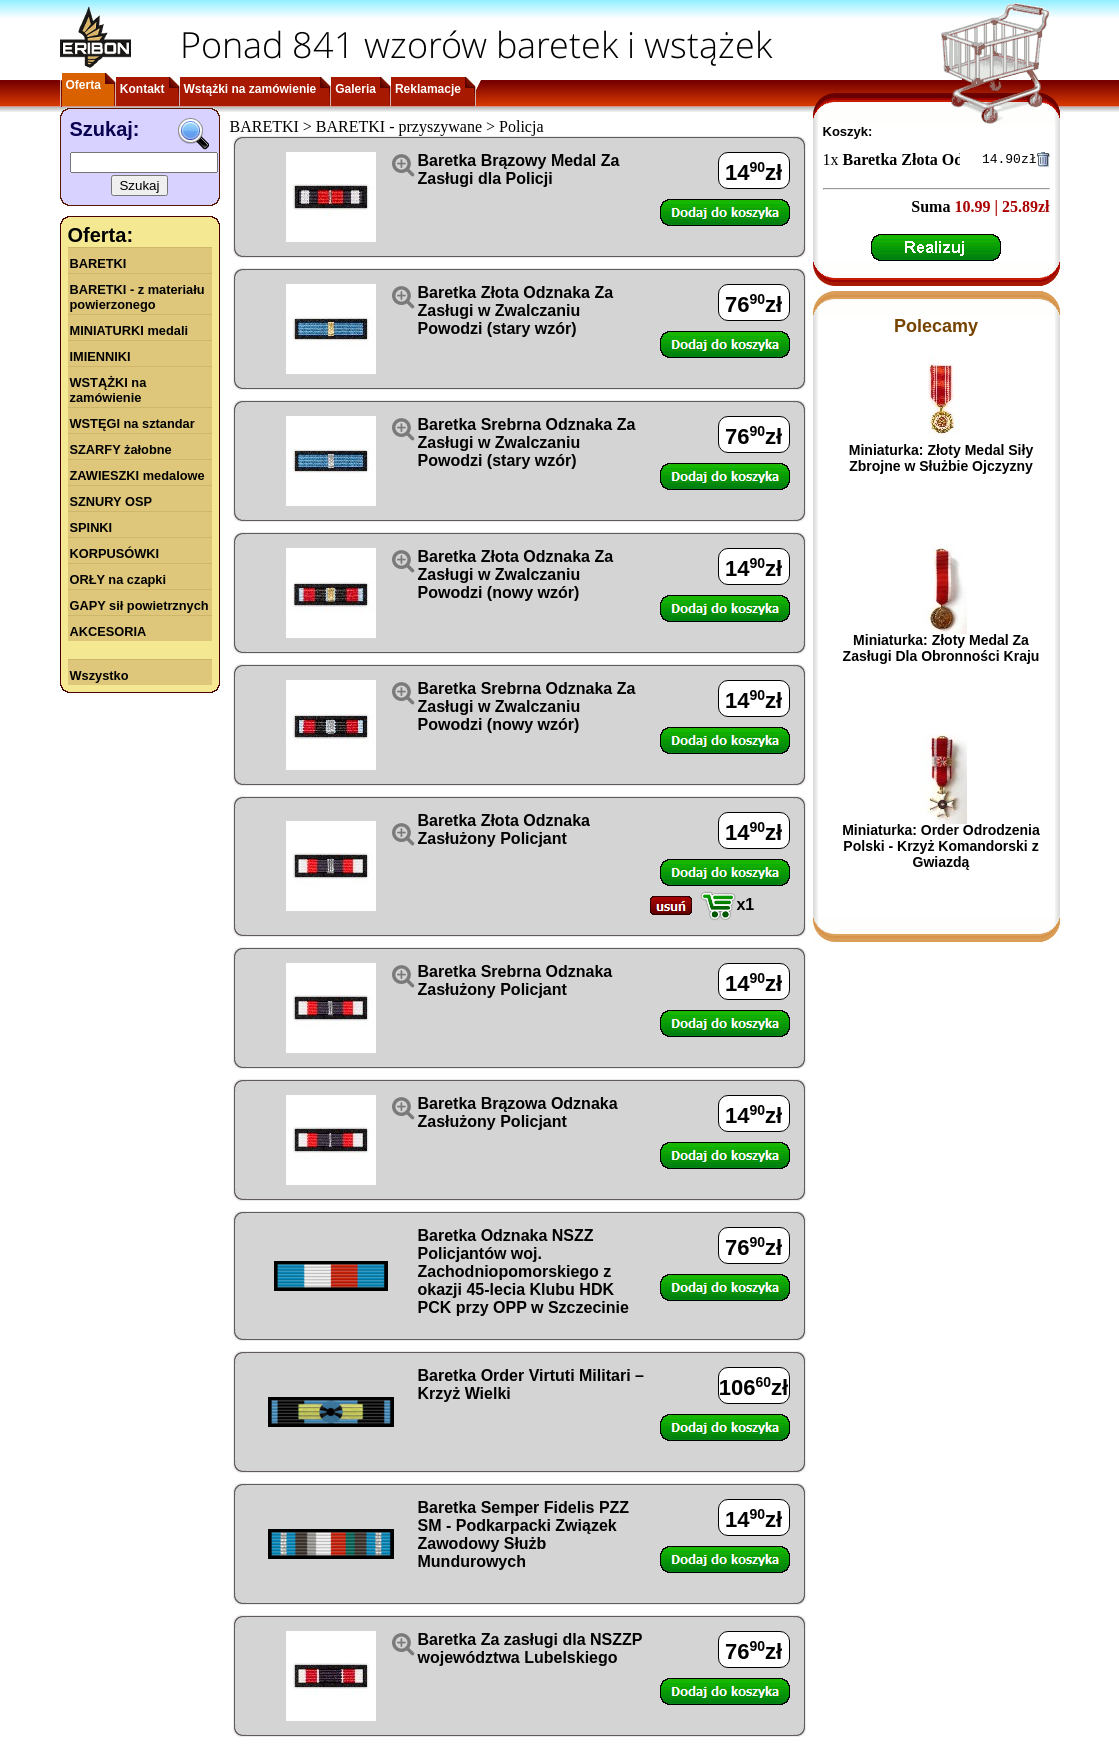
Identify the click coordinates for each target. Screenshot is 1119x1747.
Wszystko (99, 675)
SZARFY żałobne (121, 449)
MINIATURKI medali (129, 330)
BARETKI (98, 263)
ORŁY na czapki (118, 579)
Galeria (355, 89)
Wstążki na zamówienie (250, 89)
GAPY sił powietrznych (139, 605)
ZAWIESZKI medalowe (137, 475)
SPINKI (91, 527)
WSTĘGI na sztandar (132, 423)
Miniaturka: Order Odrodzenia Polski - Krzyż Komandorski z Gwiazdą (941, 849)
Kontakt (142, 89)
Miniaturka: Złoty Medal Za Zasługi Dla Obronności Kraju (941, 651)
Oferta (83, 85)
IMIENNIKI (100, 356)
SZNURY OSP (111, 501)
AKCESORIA (108, 631)
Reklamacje (428, 89)
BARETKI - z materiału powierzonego (137, 297)
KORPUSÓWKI (115, 553)
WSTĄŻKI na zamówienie (108, 390)
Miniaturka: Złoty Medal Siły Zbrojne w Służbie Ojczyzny (941, 461)
